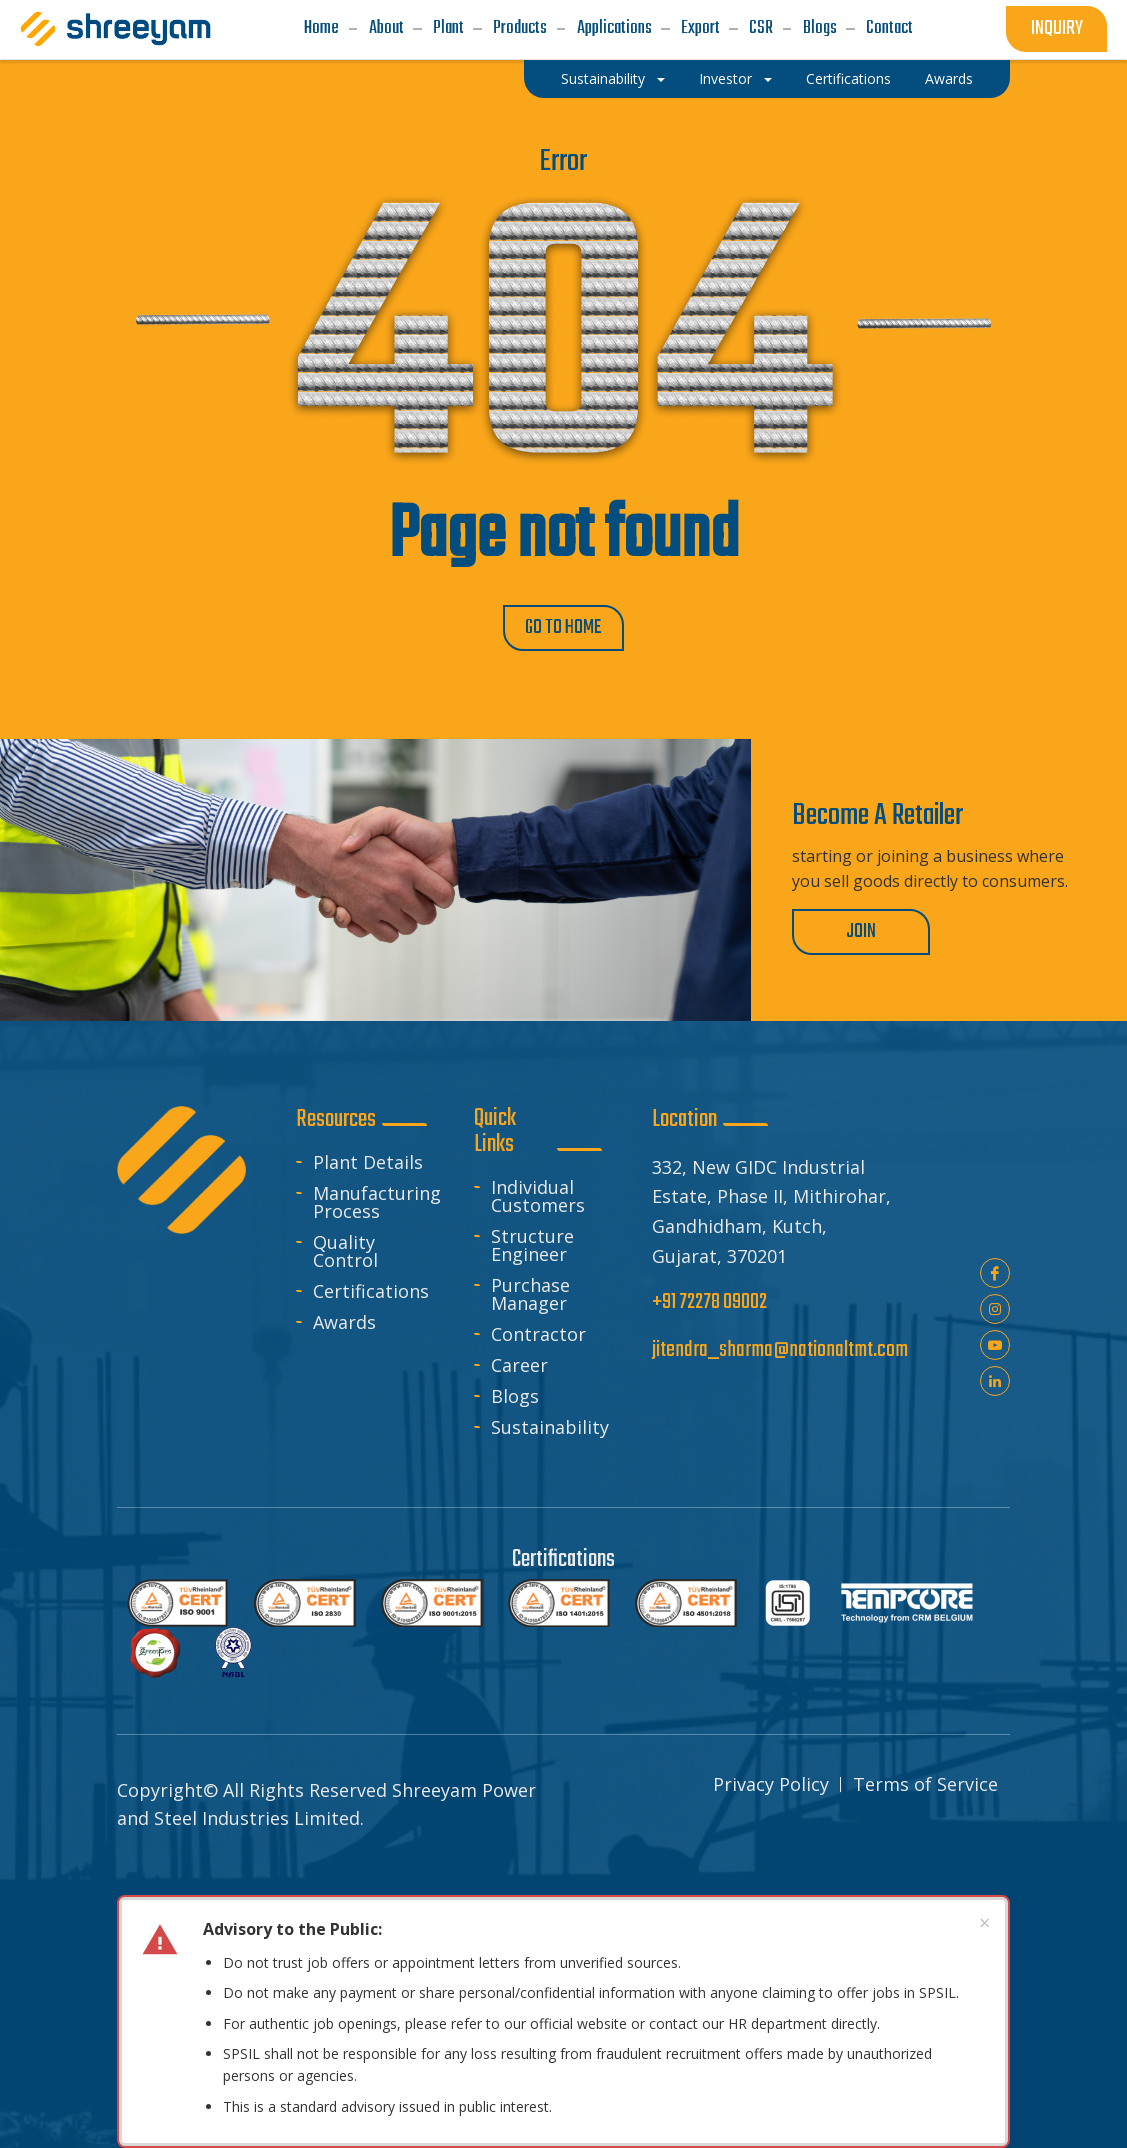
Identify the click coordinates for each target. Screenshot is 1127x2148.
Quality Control (345, 1251)
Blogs (515, 1396)
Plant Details (368, 1162)
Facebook (995, 1273)
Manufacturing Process (369, 1202)
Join (861, 931)
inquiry (1057, 28)
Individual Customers (538, 1196)
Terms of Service (925, 1784)
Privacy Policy (771, 1784)
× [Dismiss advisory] (984, 1922)
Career (519, 1365)
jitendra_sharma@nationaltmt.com (780, 1350)
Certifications (369, 1291)
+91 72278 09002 (709, 1302)
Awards (344, 1322)
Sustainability (547, 1427)
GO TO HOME (563, 627)
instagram (995, 1309)
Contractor (538, 1334)
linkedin (995, 1381)
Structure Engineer (532, 1245)
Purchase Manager (530, 1294)
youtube (995, 1345)
